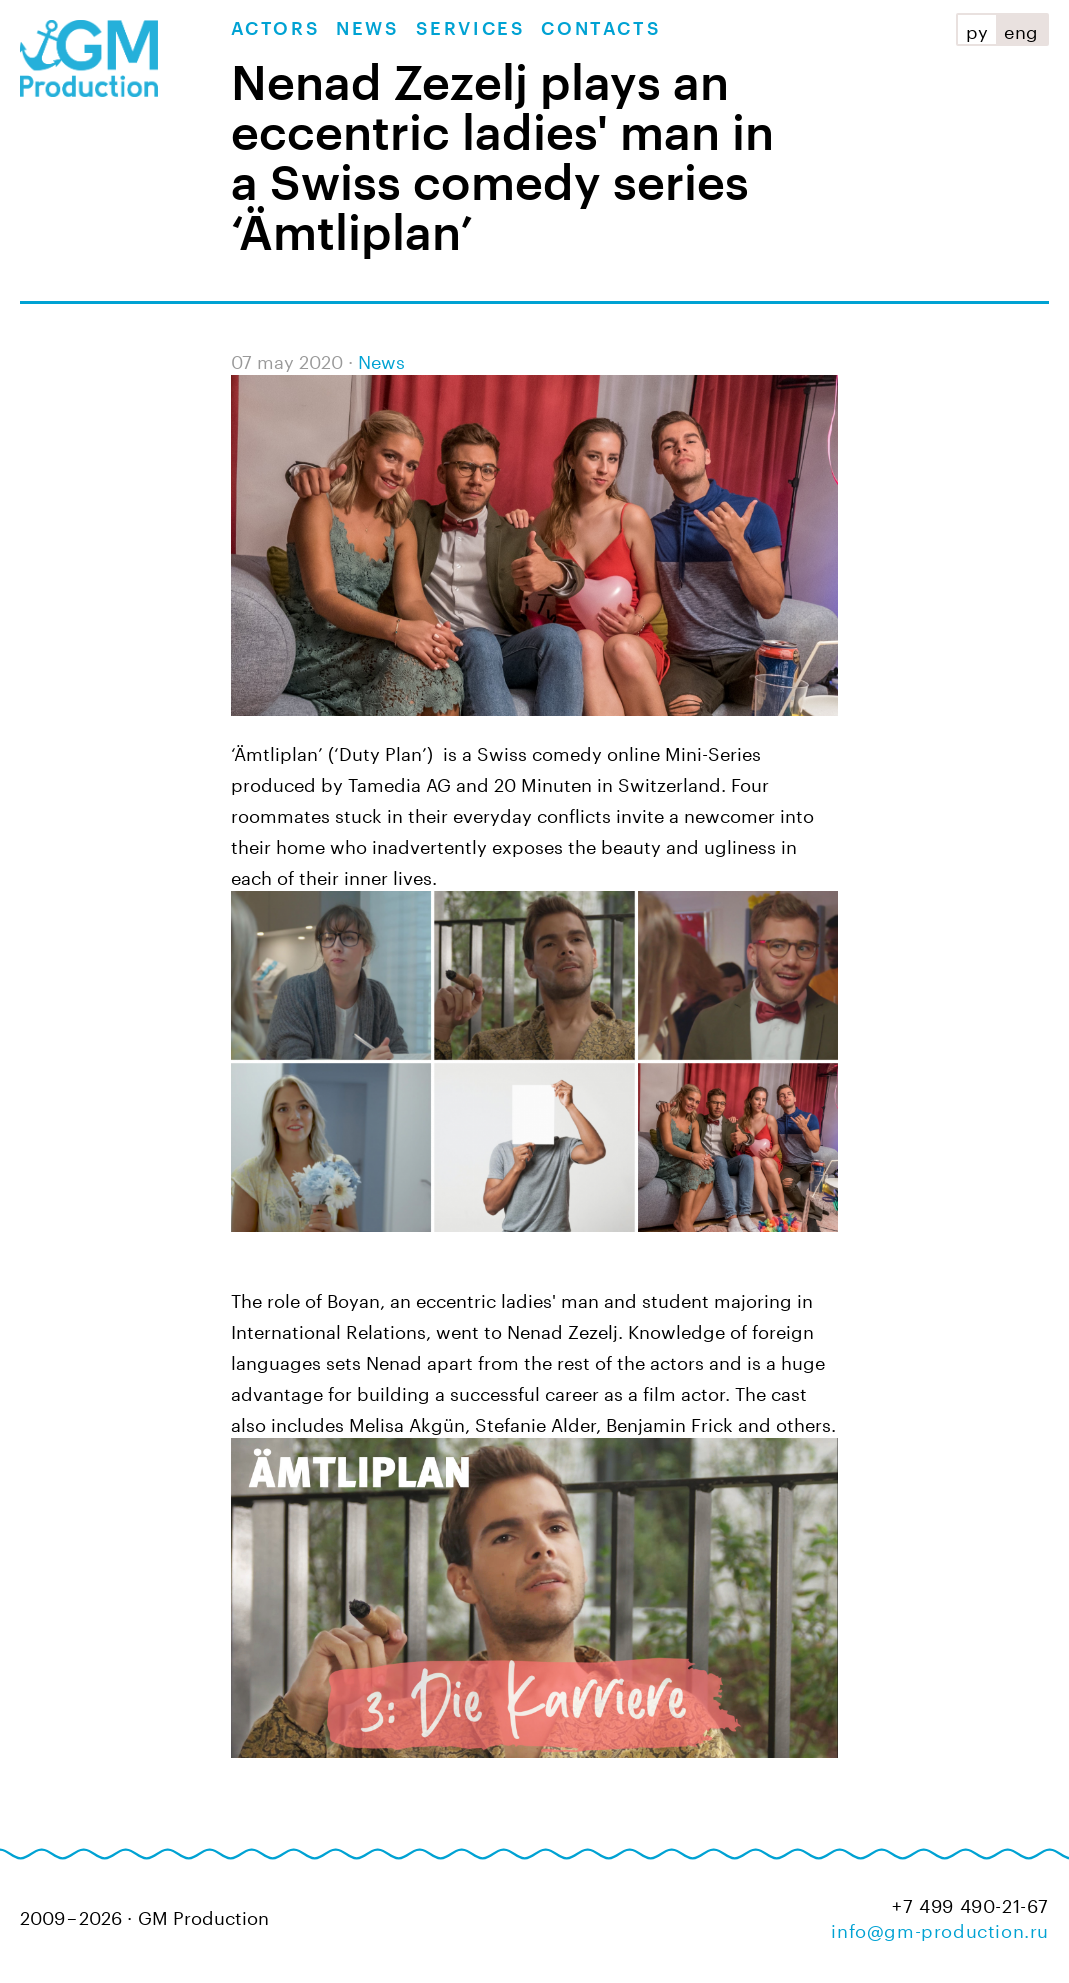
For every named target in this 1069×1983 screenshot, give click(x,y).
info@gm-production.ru (940, 1928)
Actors (276, 29)
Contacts (601, 29)
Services (471, 29)
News (367, 29)
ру (977, 29)
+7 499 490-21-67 (970, 1903)
